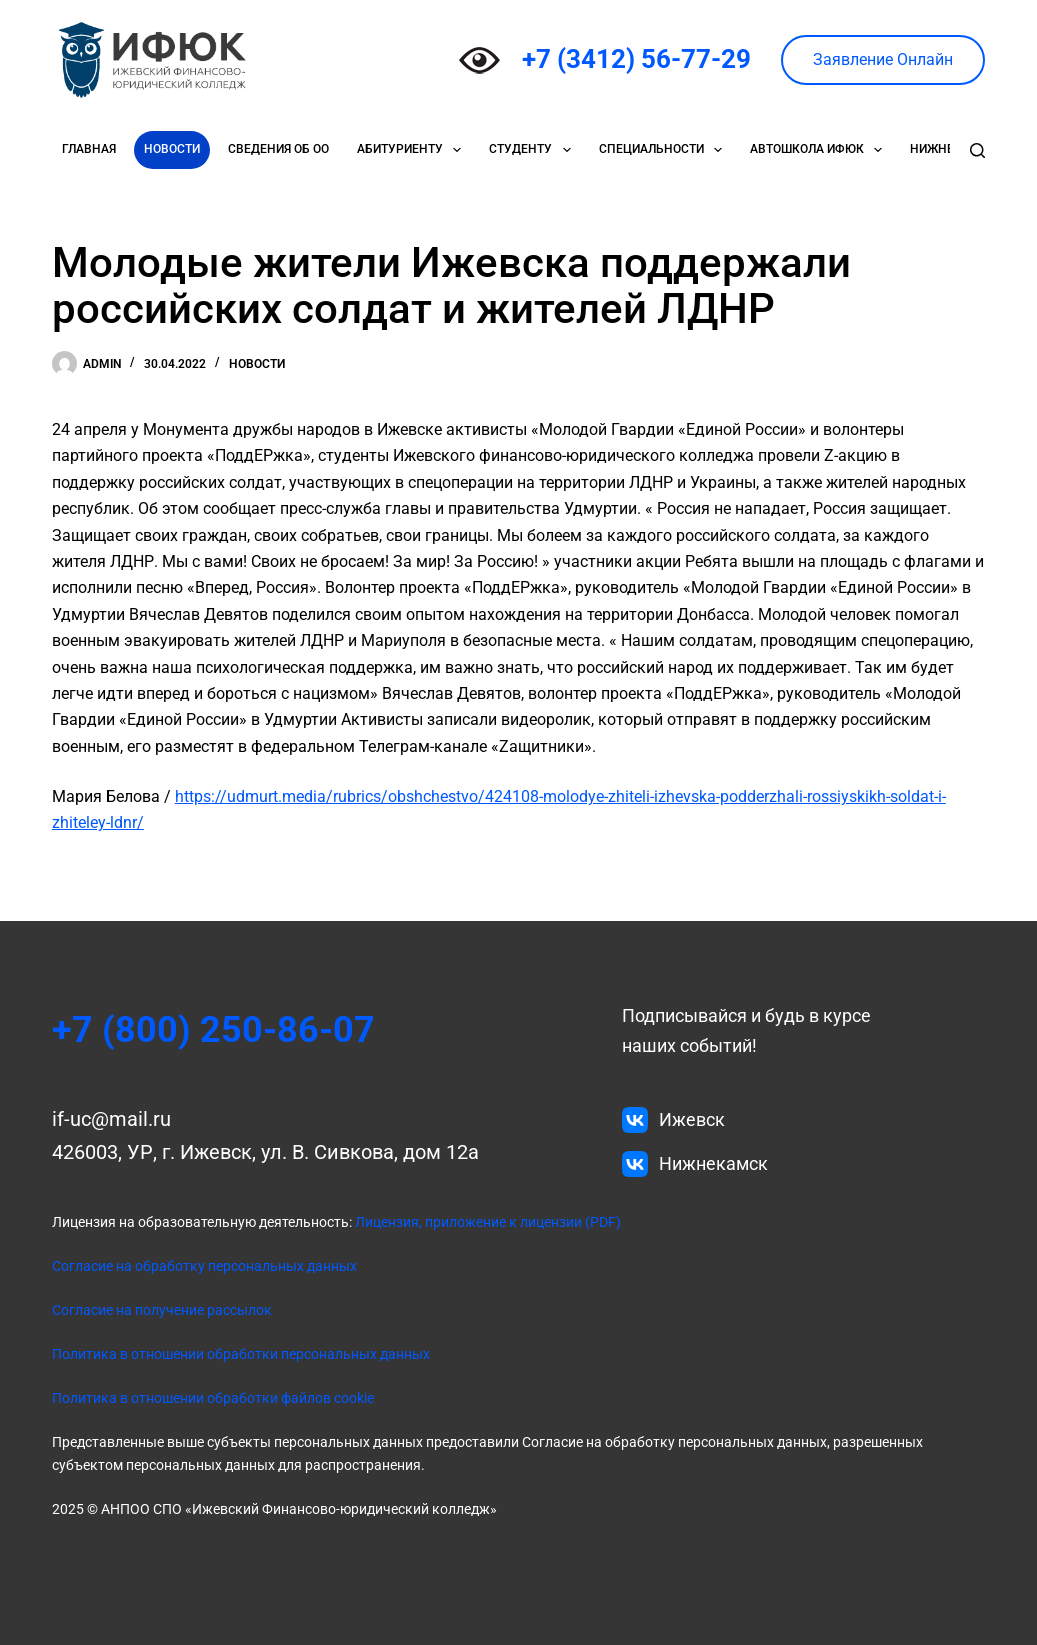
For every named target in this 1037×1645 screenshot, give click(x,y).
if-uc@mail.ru (111, 1119)
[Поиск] (977, 150)
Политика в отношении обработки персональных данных (241, 1354)
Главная (89, 149)
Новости (172, 149)
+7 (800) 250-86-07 (213, 1030)
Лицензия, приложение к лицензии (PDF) (486, 1222)
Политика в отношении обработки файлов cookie (213, 1398)
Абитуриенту (413, 150)
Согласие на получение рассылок (162, 1310)
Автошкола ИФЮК (820, 150)
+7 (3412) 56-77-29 (636, 59)
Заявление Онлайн (883, 59)
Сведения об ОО (278, 149)
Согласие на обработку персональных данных (204, 1266)
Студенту (533, 150)
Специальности (664, 150)
